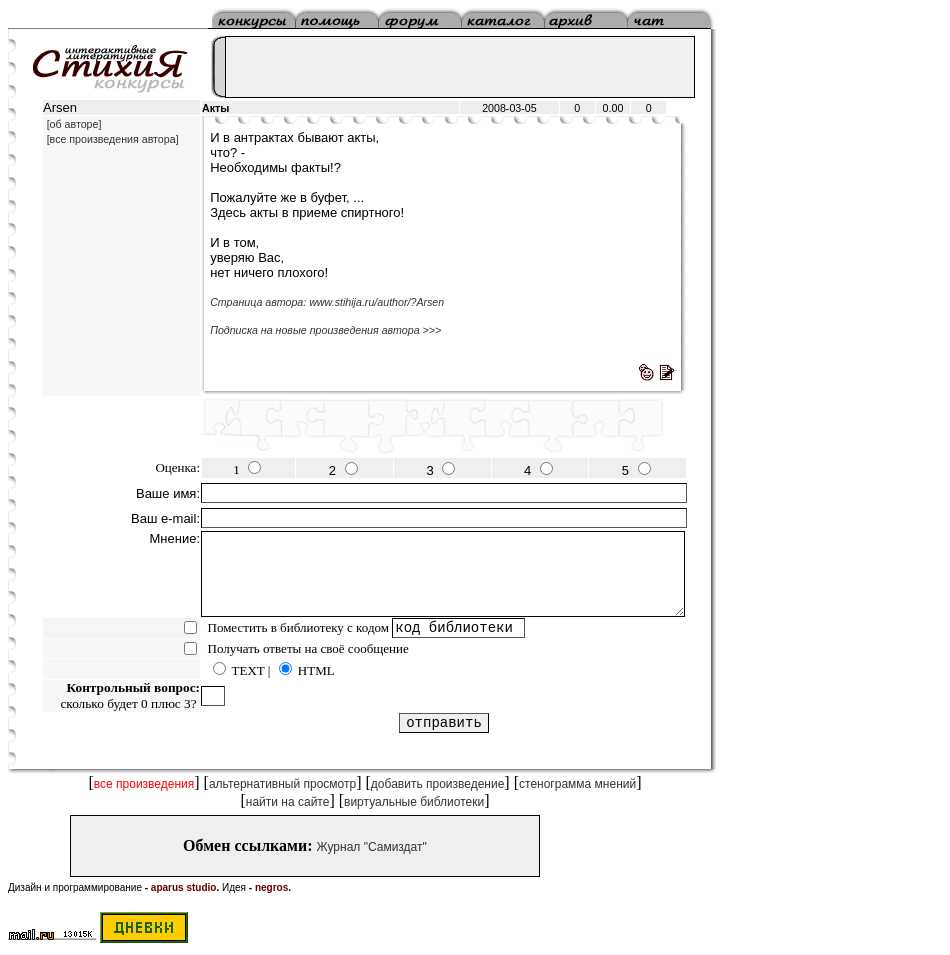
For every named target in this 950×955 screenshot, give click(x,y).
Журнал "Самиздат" (372, 847)
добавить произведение (438, 784)
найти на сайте (288, 802)
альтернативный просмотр (282, 784)
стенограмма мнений (577, 784)
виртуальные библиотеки (414, 802)
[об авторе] (74, 124)
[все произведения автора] (113, 139)
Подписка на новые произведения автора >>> (325, 330)
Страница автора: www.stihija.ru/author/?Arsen (327, 302)
